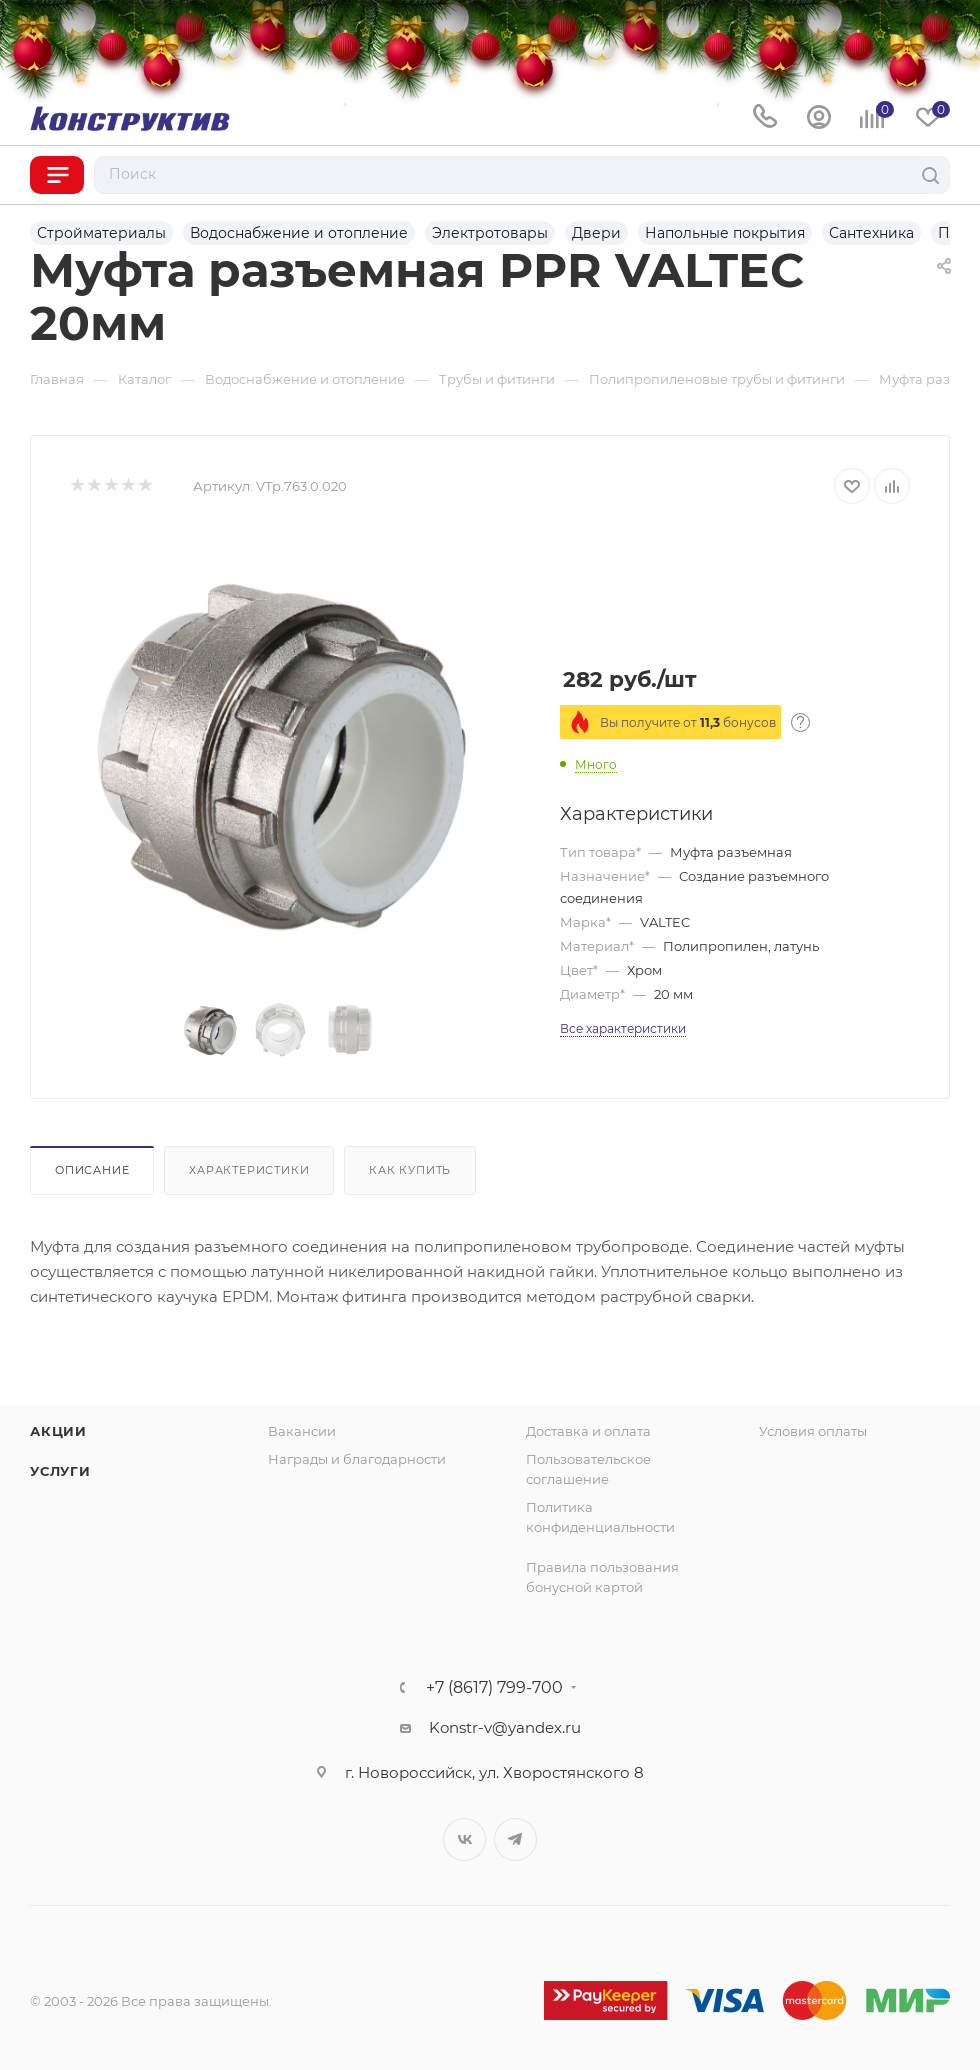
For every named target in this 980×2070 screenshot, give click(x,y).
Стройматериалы (101, 233)
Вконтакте (464, 1839)
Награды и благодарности (357, 1459)
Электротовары (490, 233)
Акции (58, 1431)
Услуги (60, 1471)
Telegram (515, 1839)
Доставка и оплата (588, 1431)
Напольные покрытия (725, 233)
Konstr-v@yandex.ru (505, 1727)
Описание (92, 1170)
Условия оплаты (813, 1431)
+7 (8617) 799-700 (494, 1688)
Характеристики (249, 1170)
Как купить (410, 1170)
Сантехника (871, 233)
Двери (596, 233)
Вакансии (302, 1431)
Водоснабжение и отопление (299, 233)
